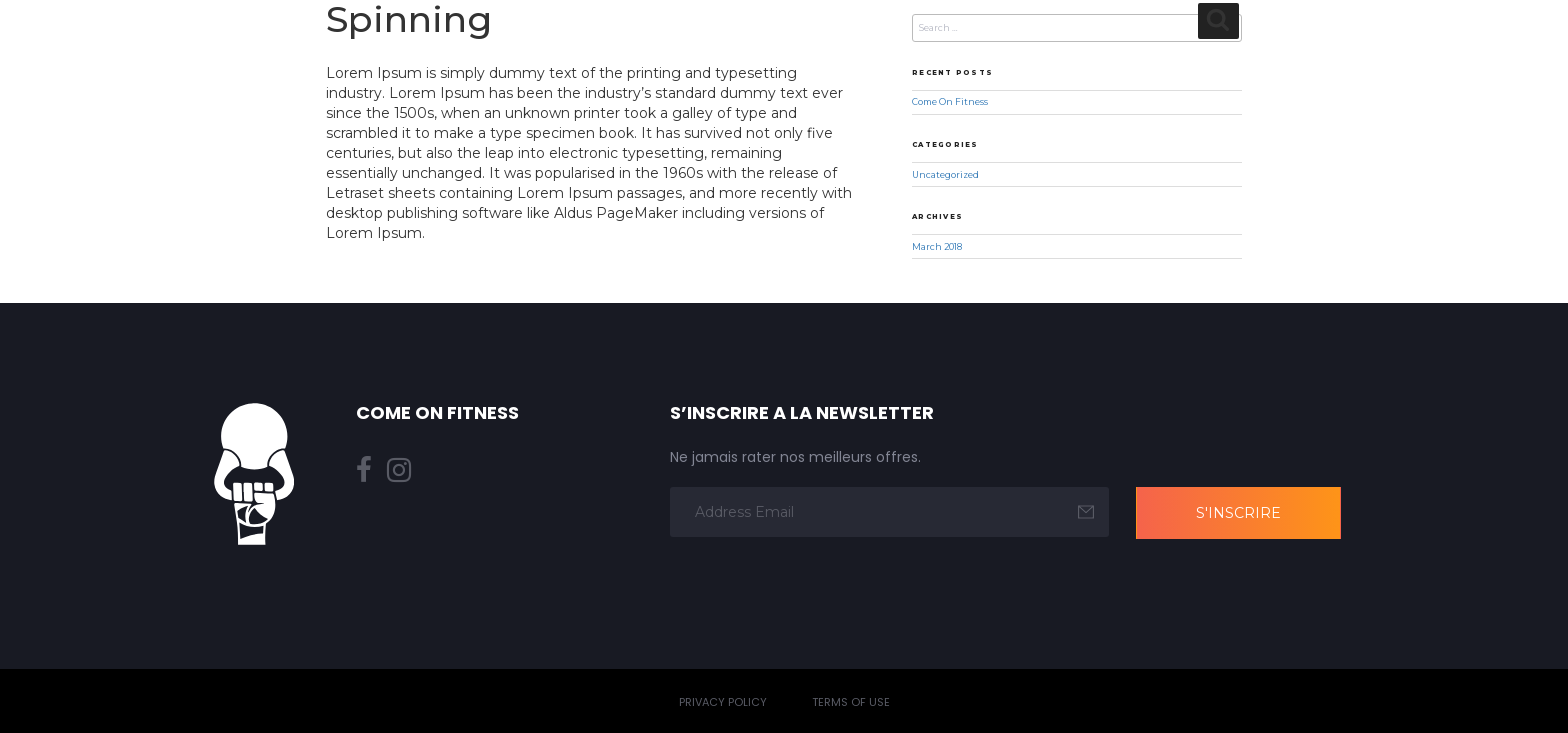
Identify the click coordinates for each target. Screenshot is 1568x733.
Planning (859, 53)
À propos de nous (614, 53)
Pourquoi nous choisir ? (1139, 53)
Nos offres (967, 53)
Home (494, 53)
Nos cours (755, 53)
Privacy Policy (723, 702)
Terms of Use (851, 702)
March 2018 (937, 247)
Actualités (1309, 53)
